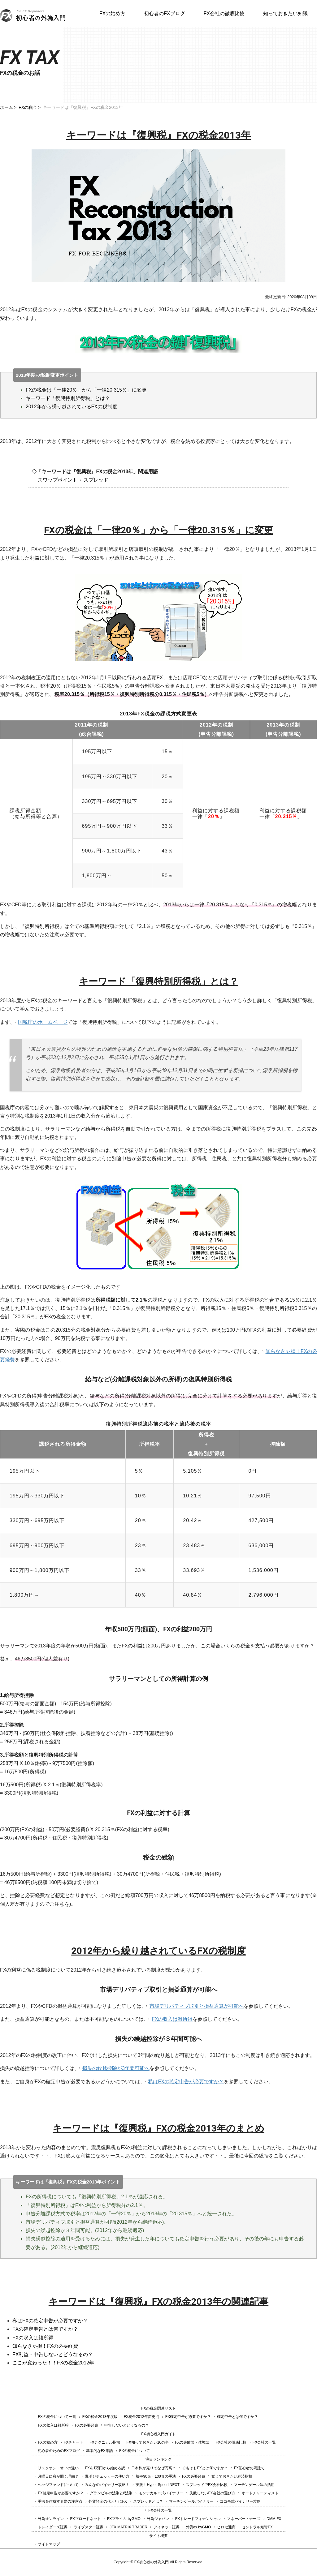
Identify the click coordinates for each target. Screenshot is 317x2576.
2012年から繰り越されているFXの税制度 (71, 406)
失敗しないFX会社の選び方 (212, 2493)
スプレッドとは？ (148, 2501)
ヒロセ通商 (226, 2527)
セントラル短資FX (257, 2527)
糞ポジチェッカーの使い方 (107, 2476)
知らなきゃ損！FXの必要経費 (45, 2346)
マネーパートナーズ (243, 2519)
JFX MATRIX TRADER (128, 2527)
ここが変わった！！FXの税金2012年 (53, 2362)
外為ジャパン (158, 2519)
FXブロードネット (85, 2519)
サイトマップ (49, 2544)
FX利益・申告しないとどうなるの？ (52, 2354)
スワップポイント (57, 480)
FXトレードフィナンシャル (198, 2519)
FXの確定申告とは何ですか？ (45, 2329)
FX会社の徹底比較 (224, 13)
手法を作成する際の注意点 (60, 2501)
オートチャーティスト (260, 2493)
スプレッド (96, 480)
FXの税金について (134, 2451)
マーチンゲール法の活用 (254, 2485)
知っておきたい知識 (285, 13)
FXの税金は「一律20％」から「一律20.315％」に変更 (86, 390)
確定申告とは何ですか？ (237, 2417)
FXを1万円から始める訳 (105, 2468)
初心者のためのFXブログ (59, 2451)
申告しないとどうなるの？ (126, 2425)
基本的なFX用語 (99, 2451)
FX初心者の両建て (249, 2468)
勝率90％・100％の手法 (156, 2476)
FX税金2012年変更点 (141, 2417)
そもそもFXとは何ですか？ (205, 2468)
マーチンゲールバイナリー (191, 2501)
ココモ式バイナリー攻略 (240, 2501)
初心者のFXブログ (164, 13)
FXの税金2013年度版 (100, 2417)
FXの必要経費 (86, 2425)
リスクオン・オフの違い (58, 2468)
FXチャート (73, 2442)
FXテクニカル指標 (104, 2442)
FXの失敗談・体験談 (192, 2442)
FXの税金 (28, 107)
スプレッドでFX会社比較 (207, 2485)
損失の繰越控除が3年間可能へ (116, 2068)
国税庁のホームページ (42, 1022)
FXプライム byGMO (124, 2519)
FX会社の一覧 (264, 2442)
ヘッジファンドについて (58, 2485)
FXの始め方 (112, 13)
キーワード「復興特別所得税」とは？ (68, 398)
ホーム (6, 107)
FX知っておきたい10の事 (147, 2442)
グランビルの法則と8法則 (111, 2493)
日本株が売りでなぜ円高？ (153, 2468)
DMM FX (274, 2519)
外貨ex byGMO (198, 2527)
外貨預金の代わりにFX (108, 2501)
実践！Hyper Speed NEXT (157, 2485)
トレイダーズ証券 (52, 2527)
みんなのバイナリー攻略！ (107, 2485)
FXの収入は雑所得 (172, 2019)
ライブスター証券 (88, 2527)
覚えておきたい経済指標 (231, 2476)
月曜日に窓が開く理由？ (58, 2476)
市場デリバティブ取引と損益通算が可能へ (197, 2006)
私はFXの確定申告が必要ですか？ (186, 2081)
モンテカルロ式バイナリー (161, 2493)
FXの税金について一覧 (57, 2417)
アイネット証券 (167, 2527)
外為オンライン (51, 2519)
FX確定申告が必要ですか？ (188, 2417)
